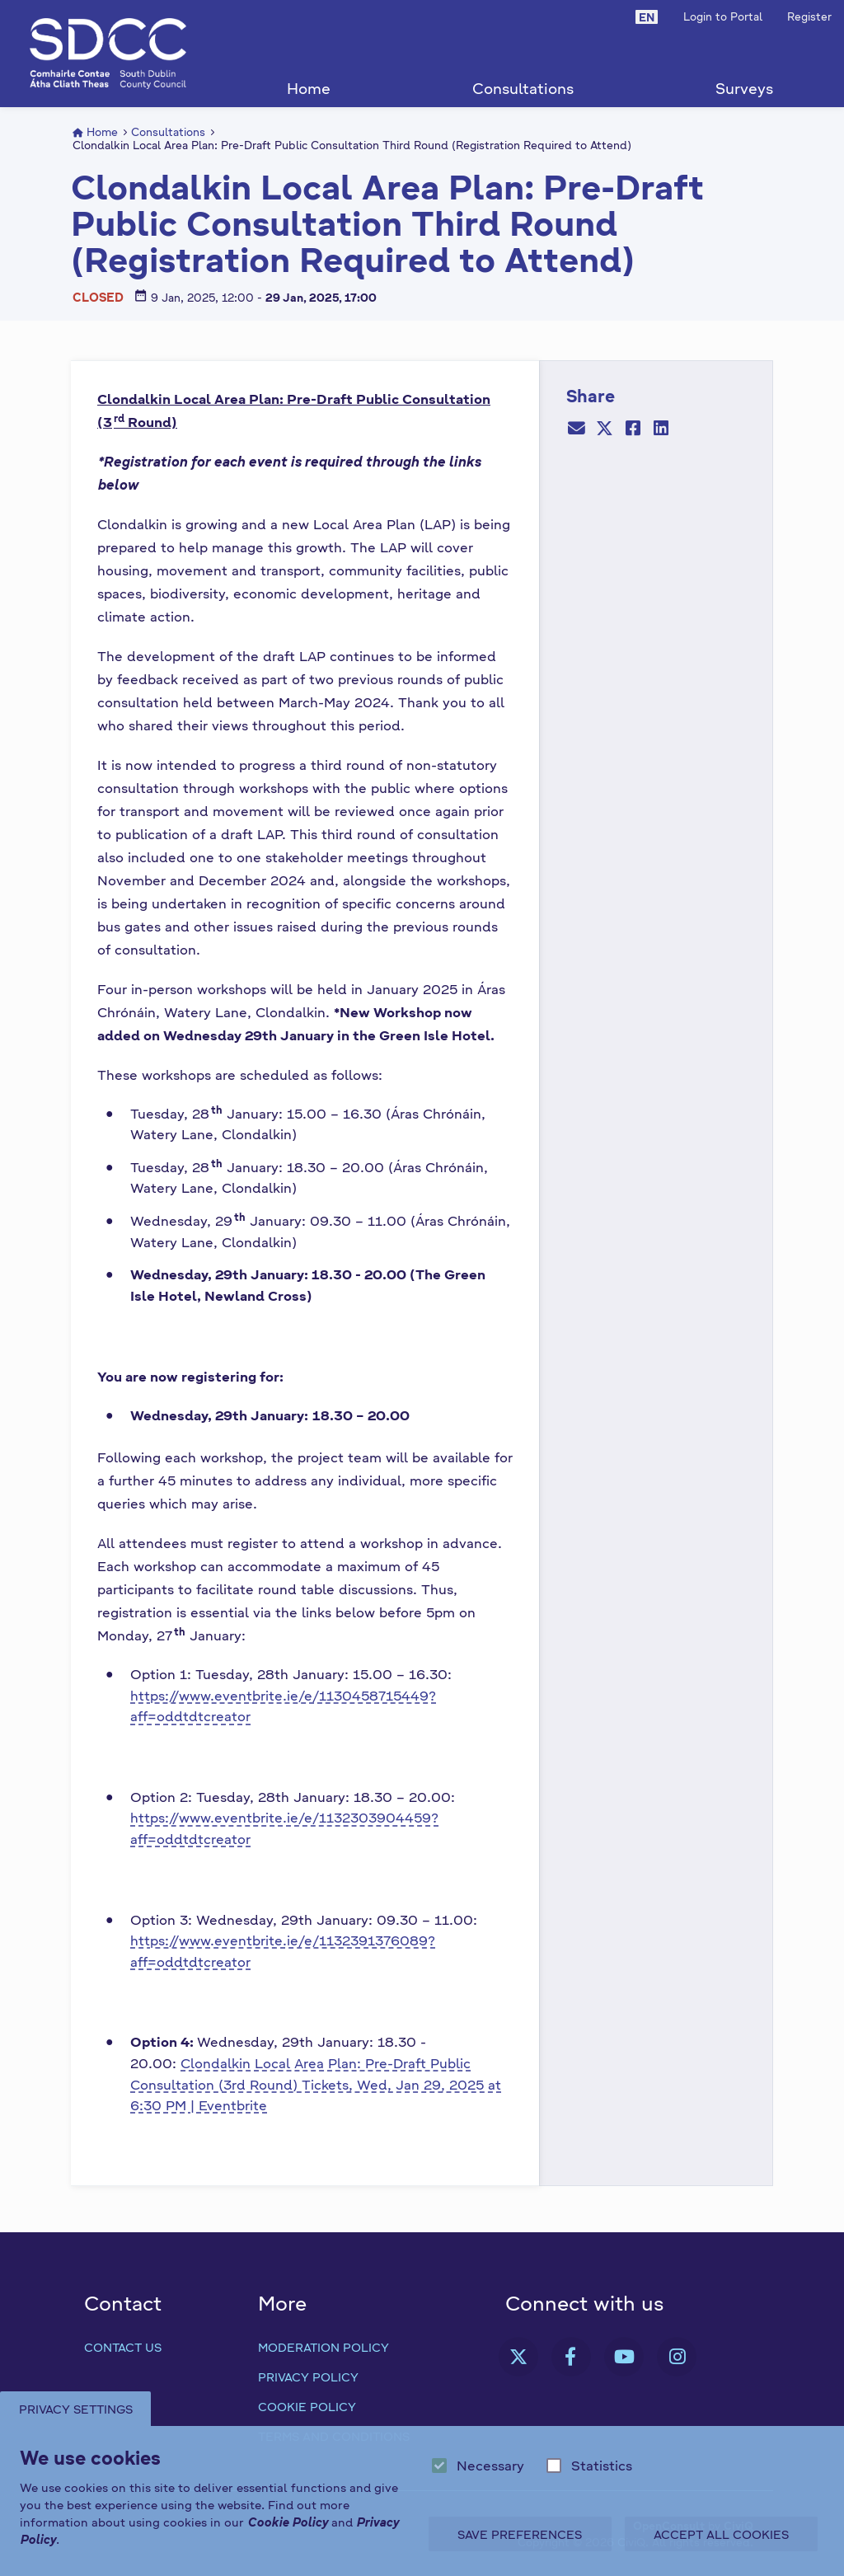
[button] (646, 16)
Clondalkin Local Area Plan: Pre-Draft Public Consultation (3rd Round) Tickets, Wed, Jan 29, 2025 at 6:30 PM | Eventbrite (315, 2084)
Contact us (123, 2346)
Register (809, 16)
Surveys (744, 87)
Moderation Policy (323, 2346)
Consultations (523, 87)
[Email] (577, 430)
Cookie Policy (307, 2406)
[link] (518, 2357)
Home (309, 87)
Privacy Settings (77, 2408)
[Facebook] (633, 430)
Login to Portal (722, 16)
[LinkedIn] (661, 430)
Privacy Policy (308, 2376)
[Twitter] (605, 430)
